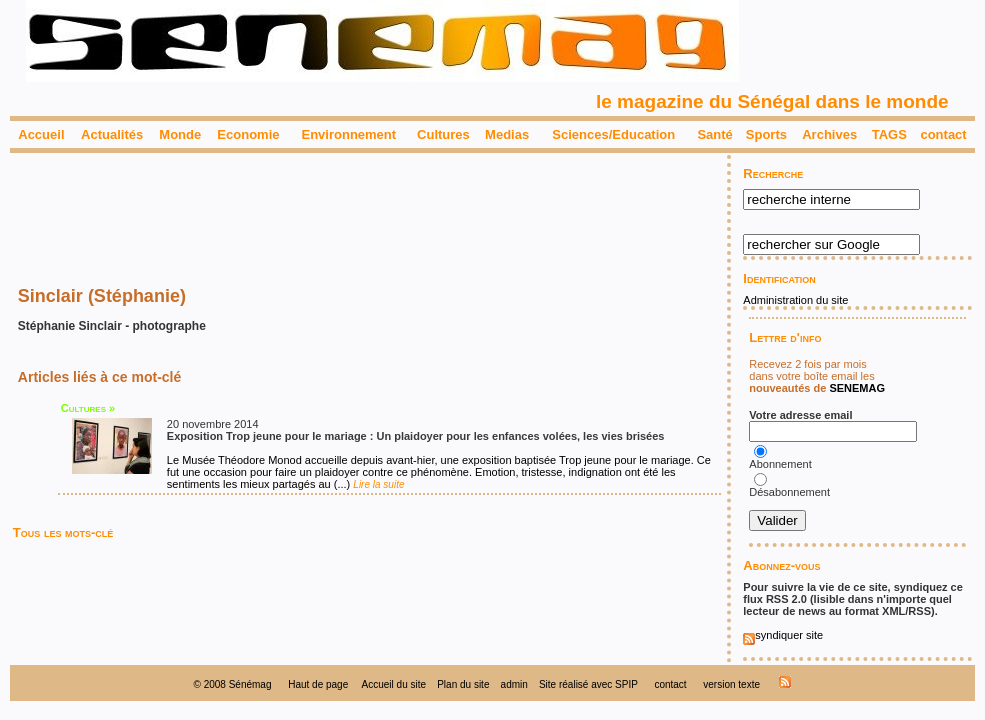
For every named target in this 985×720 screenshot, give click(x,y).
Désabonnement (791, 492)
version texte (731, 684)
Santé (714, 134)
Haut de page (318, 684)
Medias (507, 134)
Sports (766, 134)
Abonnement (780, 464)
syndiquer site (783, 635)
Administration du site (795, 300)
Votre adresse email (800, 415)
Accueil (41, 134)
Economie (248, 134)
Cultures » (88, 408)
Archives (829, 134)
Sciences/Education (613, 134)
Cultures (443, 134)
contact (943, 134)
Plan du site (463, 684)
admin (514, 684)
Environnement (348, 134)
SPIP (626, 684)
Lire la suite (378, 484)
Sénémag (250, 684)
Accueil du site (394, 684)
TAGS (889, 134)
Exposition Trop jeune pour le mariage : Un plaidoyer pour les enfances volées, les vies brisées (416, 436)
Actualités (112, 134)
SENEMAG (857, 388)
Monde (180, 134)
